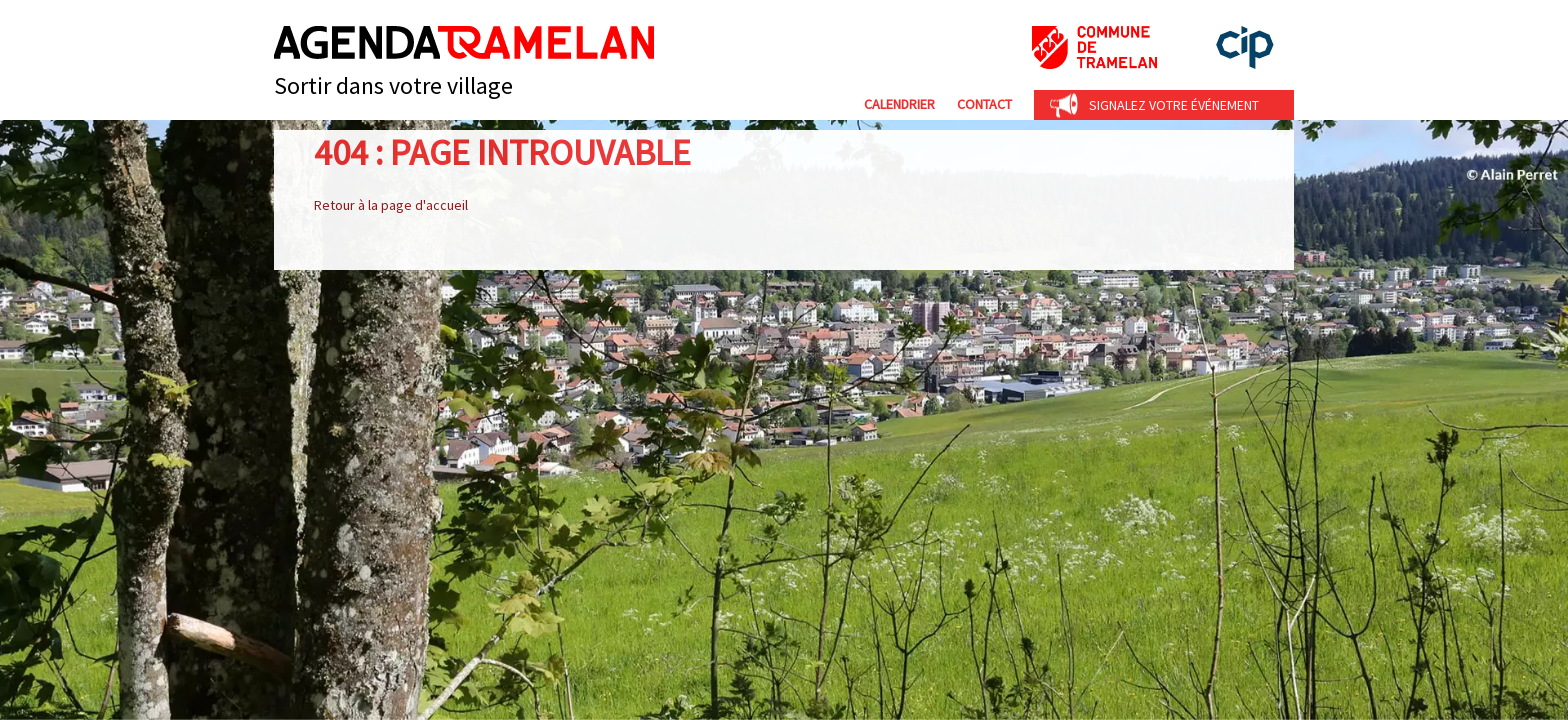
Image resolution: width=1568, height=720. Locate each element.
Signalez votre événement (1174, 105)
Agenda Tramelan (464, 42)
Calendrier (899, 104)
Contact (984, 104)
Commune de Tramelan (1094, 47)
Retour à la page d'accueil (391, 205)
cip (1245, 47)
